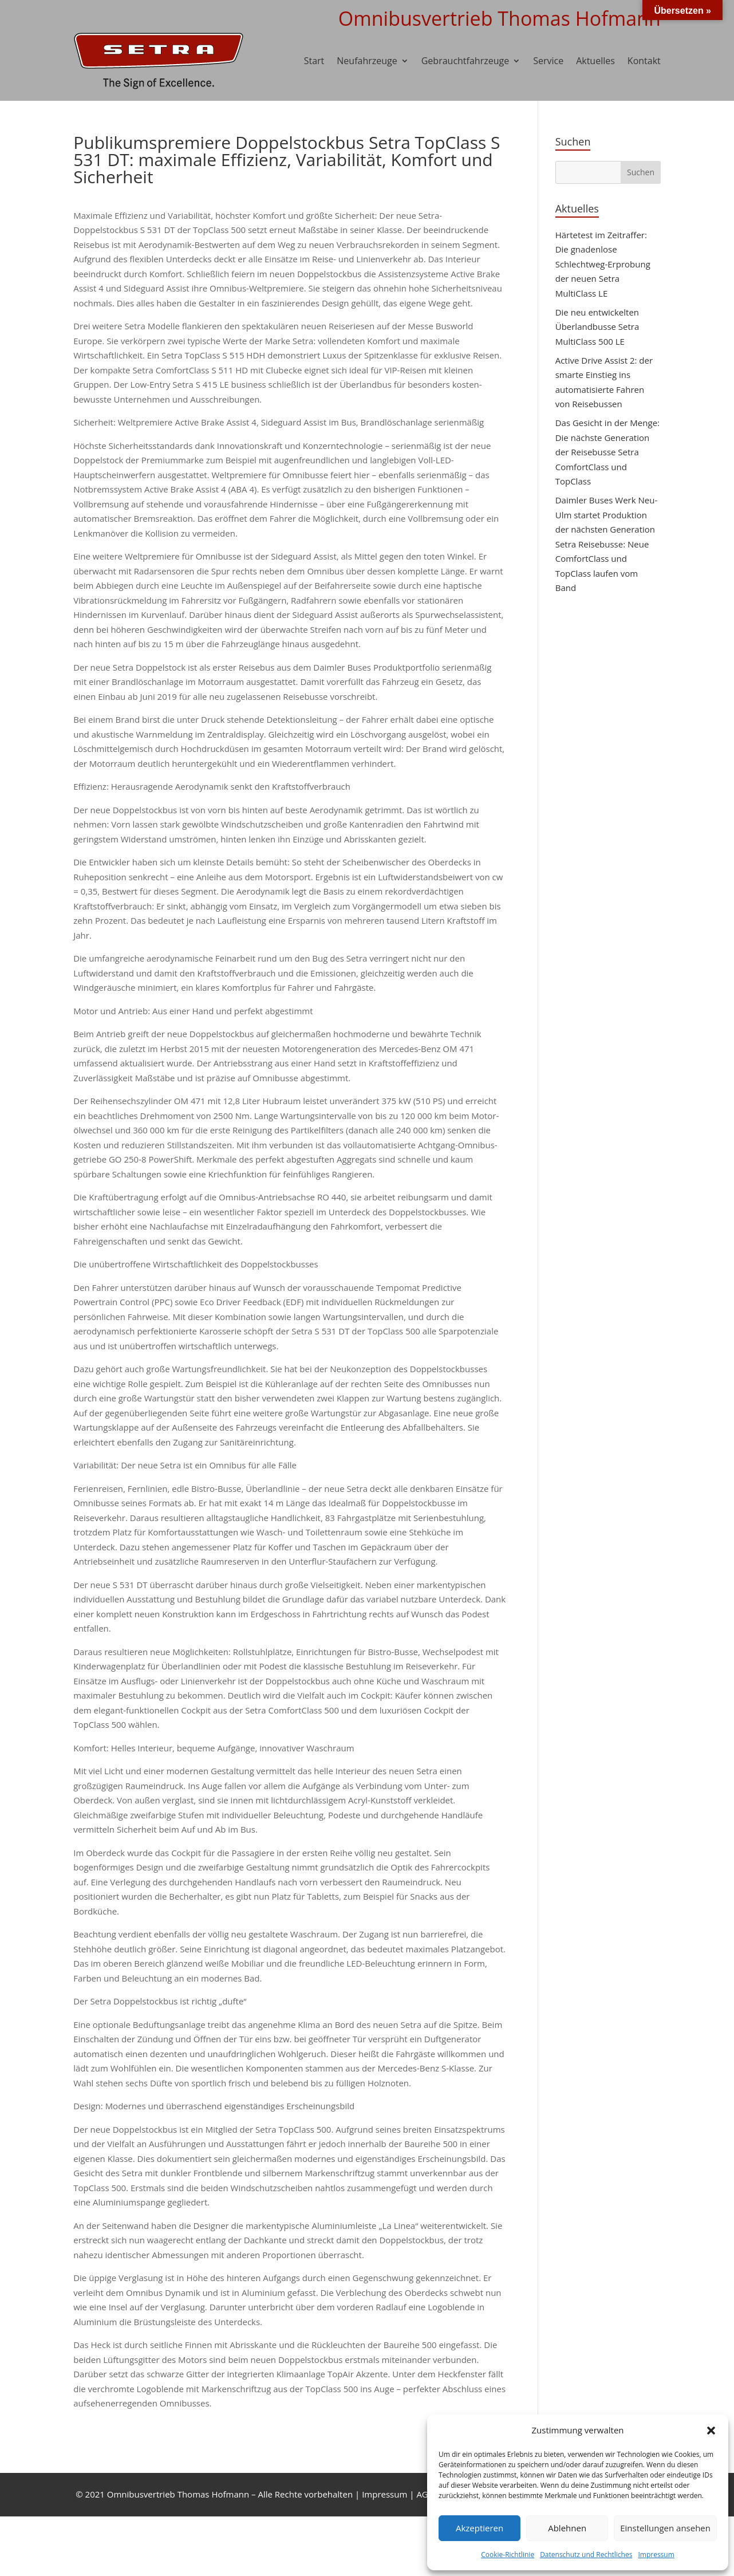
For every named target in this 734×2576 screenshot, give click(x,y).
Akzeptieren (479, 2528)
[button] (711, 2430)
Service (548, 60)
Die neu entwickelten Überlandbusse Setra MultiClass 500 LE (597, 326)
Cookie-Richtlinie (507, 2554)
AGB (424, 2494)
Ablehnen (567, 2528)
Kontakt (644, 60)
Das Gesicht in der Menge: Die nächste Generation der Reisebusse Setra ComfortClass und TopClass (607, 452)
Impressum (656, 2554)
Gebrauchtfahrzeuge (465, 60)
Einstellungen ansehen (665, 2528)
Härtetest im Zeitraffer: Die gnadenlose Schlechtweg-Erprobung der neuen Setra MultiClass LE (602, 264)
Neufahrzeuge (367, 60)
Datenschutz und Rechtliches (586, 2554)
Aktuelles (595, 60)
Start (314, 60)
